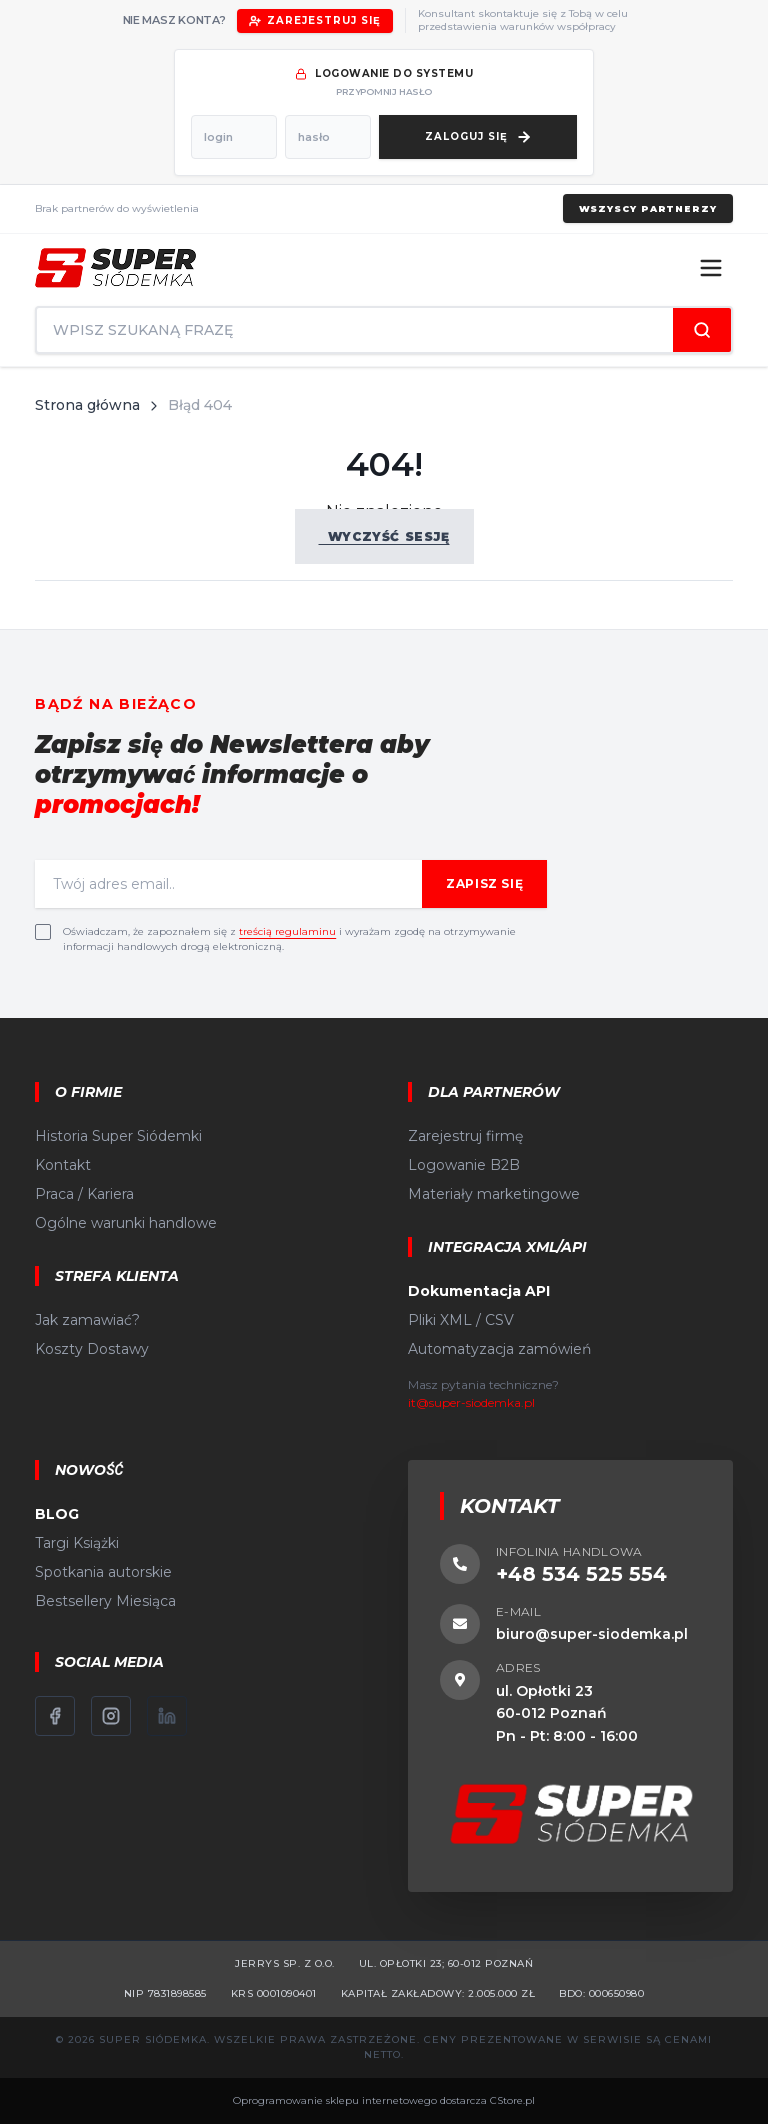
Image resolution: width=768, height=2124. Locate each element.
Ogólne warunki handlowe (126, 1223)
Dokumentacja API (479, 1291)
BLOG (57, 1514)
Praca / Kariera (84, 1194)
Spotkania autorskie (103, 1572)
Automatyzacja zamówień (499, 1349)
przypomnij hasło (383, 91)
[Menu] (711, 268)
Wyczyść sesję (384, 536)
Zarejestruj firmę (465, 1136)
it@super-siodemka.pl (471, 1402)
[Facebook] (55, 1716)
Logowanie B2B (464, 1165)
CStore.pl (512, 2100)
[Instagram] (111, 1716)
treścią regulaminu (287, 931)
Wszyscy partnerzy (647, 208)
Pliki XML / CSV (461, 1320)
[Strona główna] (115, 268)
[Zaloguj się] (478, 137)
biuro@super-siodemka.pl (592, 1634)
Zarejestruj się (315, 20)
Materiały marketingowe (494, 1194)
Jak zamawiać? (87, 1320)
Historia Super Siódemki (118, 1136)
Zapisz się (484, 883)
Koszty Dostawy (92, 1349)
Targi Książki (77, 1543)
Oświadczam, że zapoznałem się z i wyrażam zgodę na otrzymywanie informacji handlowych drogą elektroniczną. (289, 939)
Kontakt (63, 1165)
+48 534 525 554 (581, 1574)
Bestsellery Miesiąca (105, 1601)
